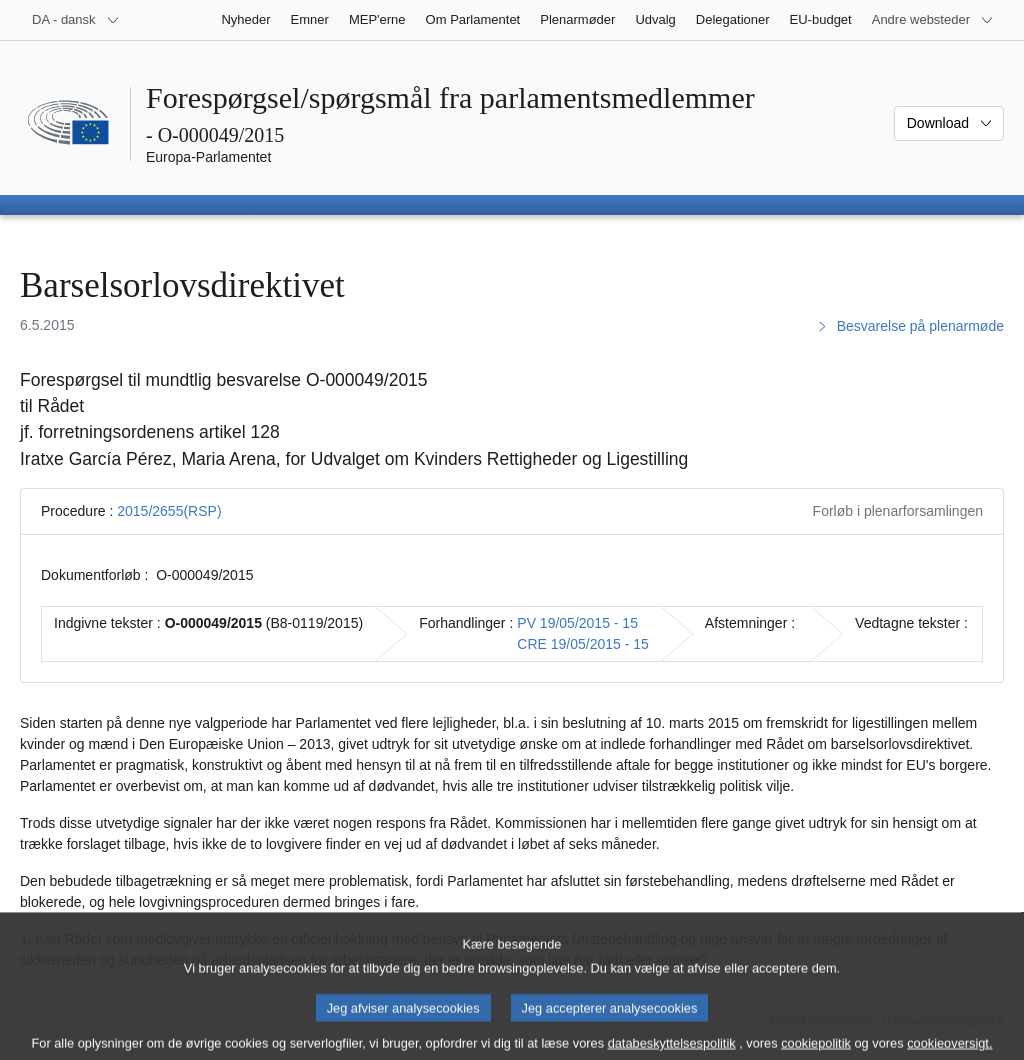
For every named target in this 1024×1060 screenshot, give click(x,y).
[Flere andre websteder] (933, 20)
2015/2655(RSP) (169, 511)
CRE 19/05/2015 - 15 (583, 644)
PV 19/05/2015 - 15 (577, 623)
